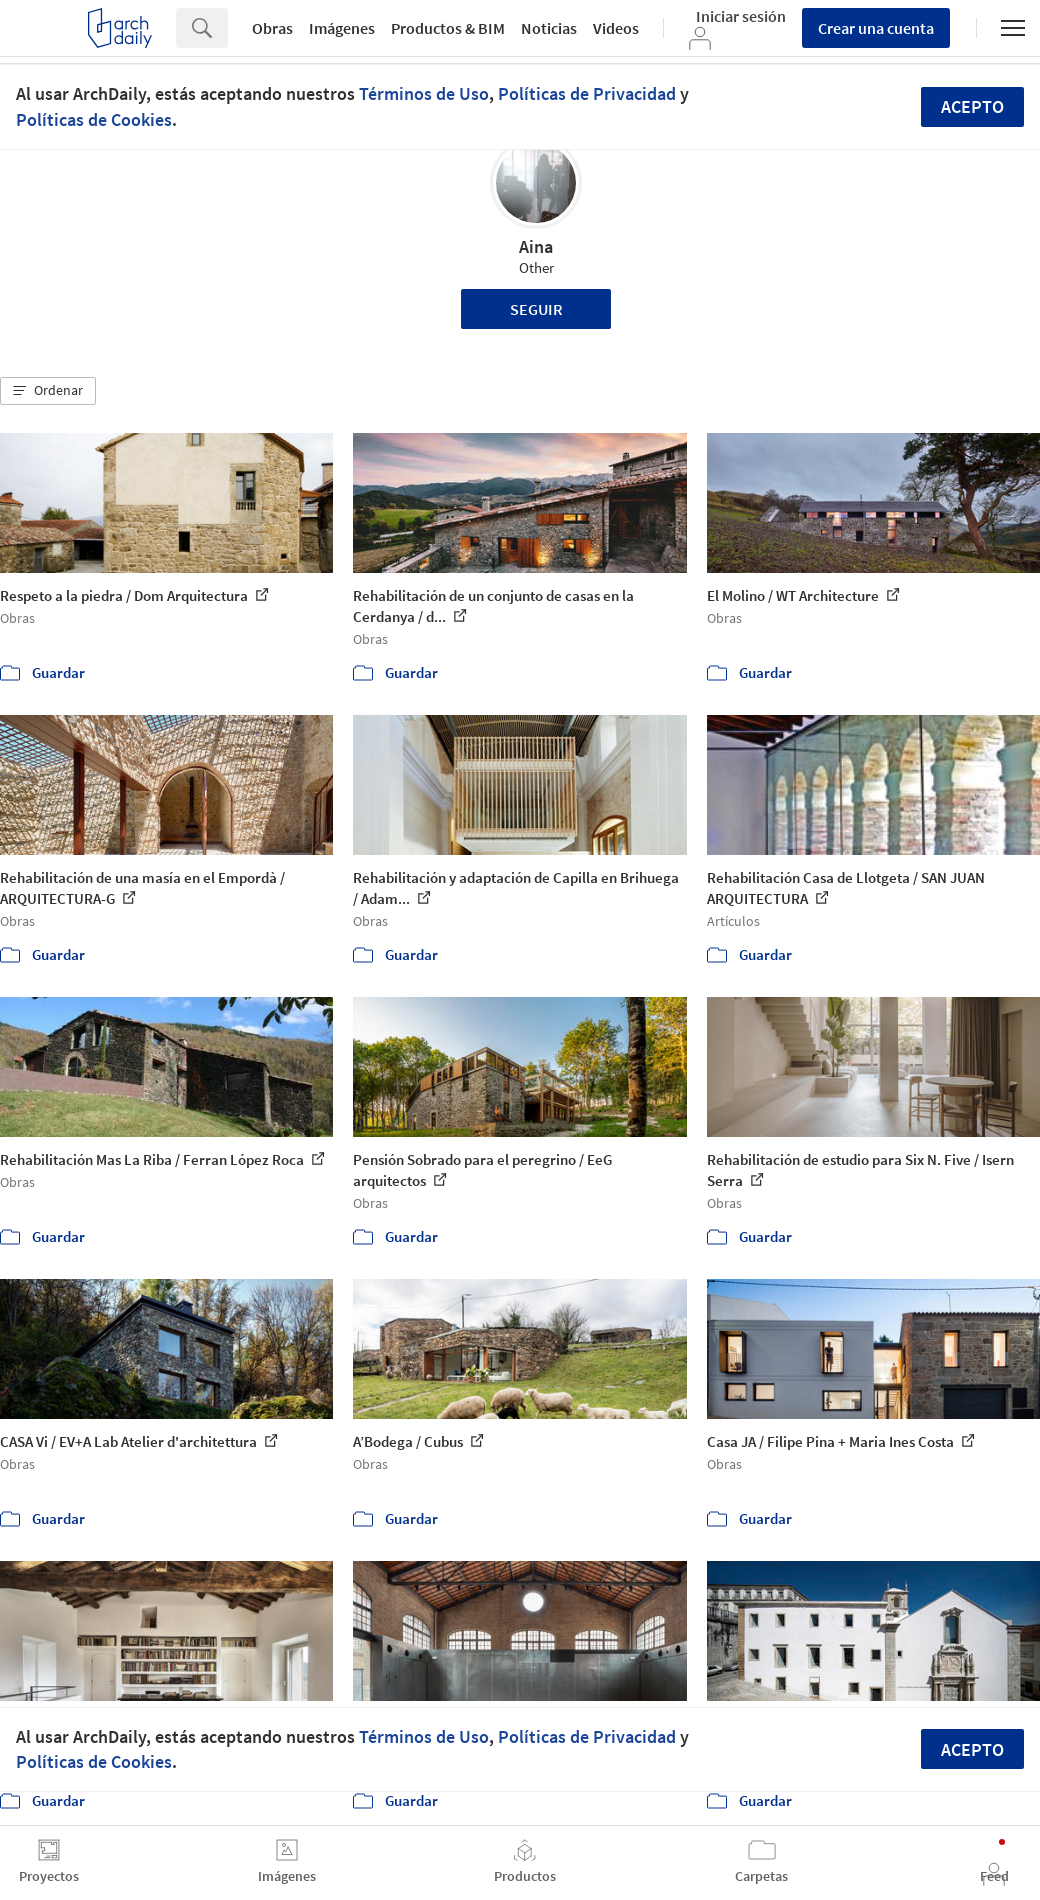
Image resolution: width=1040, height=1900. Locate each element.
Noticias (549, 28)
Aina (536, 246)
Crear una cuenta (876, 28)
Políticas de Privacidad (587, 93)
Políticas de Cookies (94, 119)
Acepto (972, 106)
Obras (272, 28)
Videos (616, 28)
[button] (48, 391)
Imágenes (342, 28)
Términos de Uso (424, 93)
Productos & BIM (448, 28)
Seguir (536, 309)
